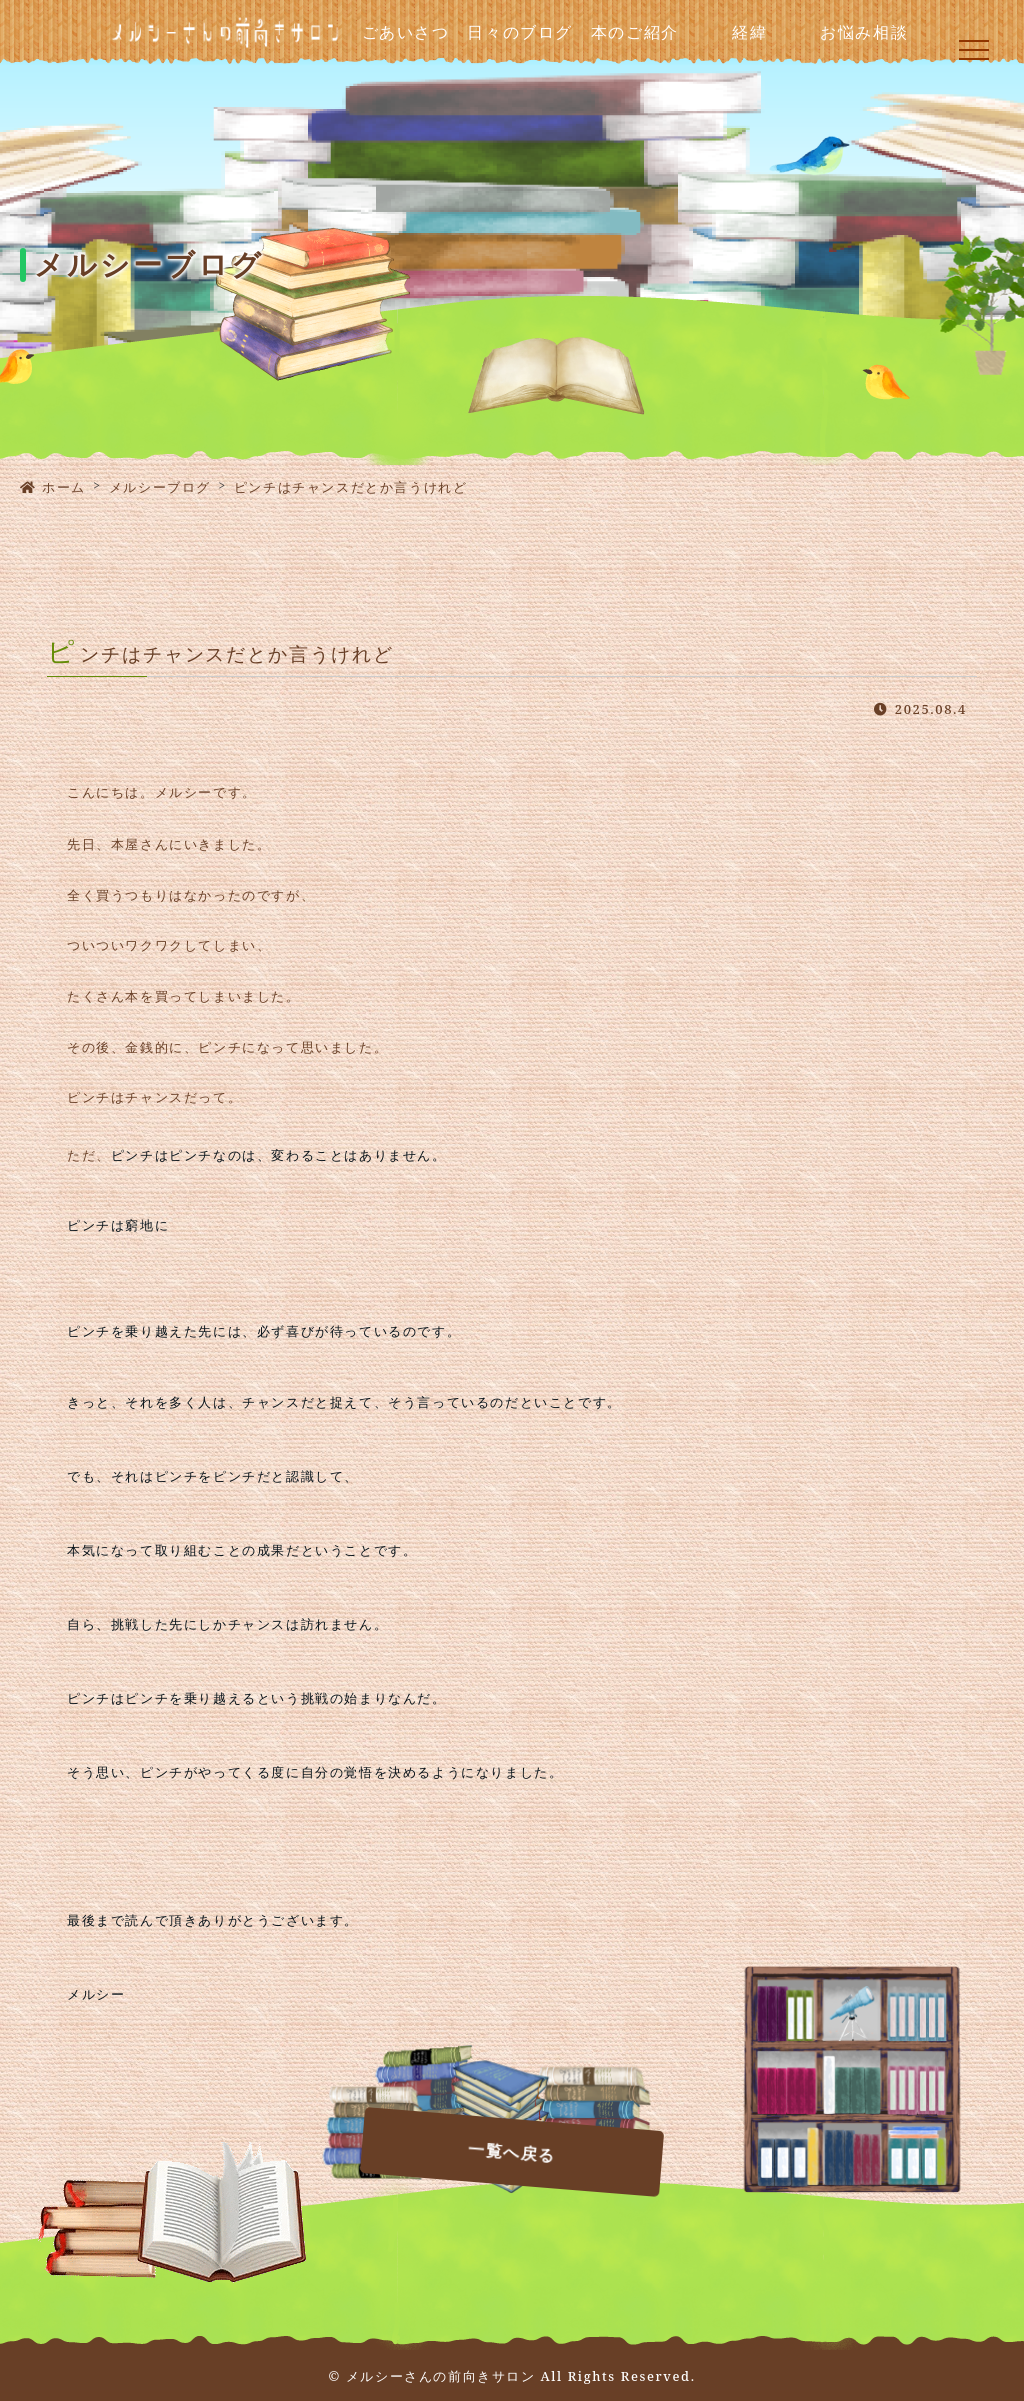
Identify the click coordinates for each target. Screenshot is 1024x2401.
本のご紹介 (635, 32)
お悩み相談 (864, 32)
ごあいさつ (406, 32)
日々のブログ (520, 32)
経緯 (749, 32)
